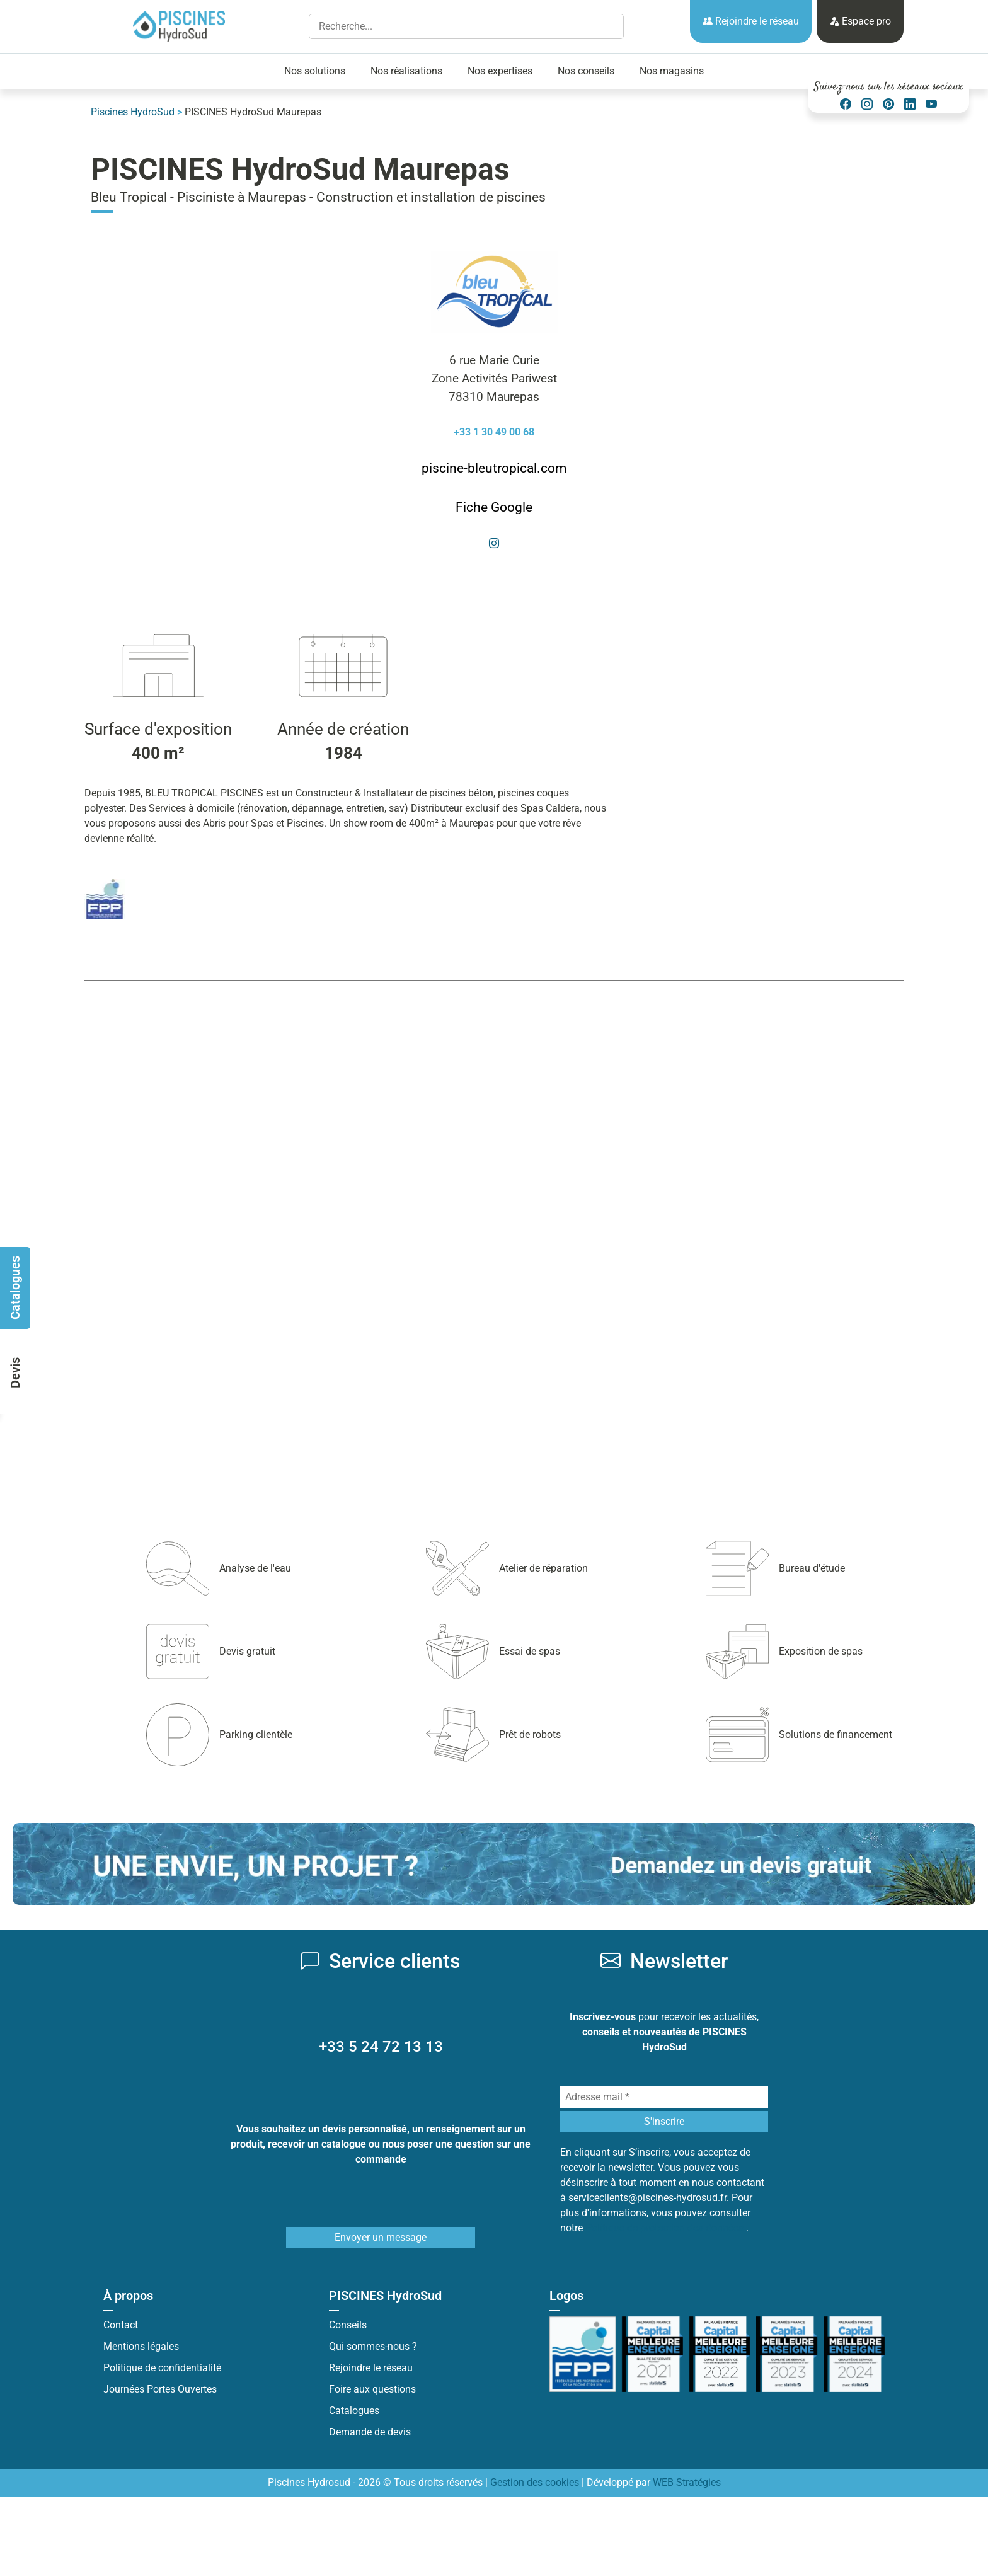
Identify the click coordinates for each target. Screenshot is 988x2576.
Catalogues (354, 2411)
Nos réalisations (406, 71)
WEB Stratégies (687, 2482)
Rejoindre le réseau (751, 21)
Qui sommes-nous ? (373, 2346)
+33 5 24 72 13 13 (381, 2047)
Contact (120, 2325)
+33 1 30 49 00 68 (494, 432)
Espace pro (860, 21)
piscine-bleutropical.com (494, 468)
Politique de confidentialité (162, 2368)
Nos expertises (500, 71)
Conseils (348, 2325)
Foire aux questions (372, 2389)
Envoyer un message (381, 2237)
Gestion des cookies (534, 2482)
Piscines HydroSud (133, 112)
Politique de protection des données (665, 2228)
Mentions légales (141, 2346)
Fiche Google (494, 507)
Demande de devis (370, 2432)
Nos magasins (672, 71)
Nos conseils (586, 71)
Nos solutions (314, 71)
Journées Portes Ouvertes (160, 2389)
